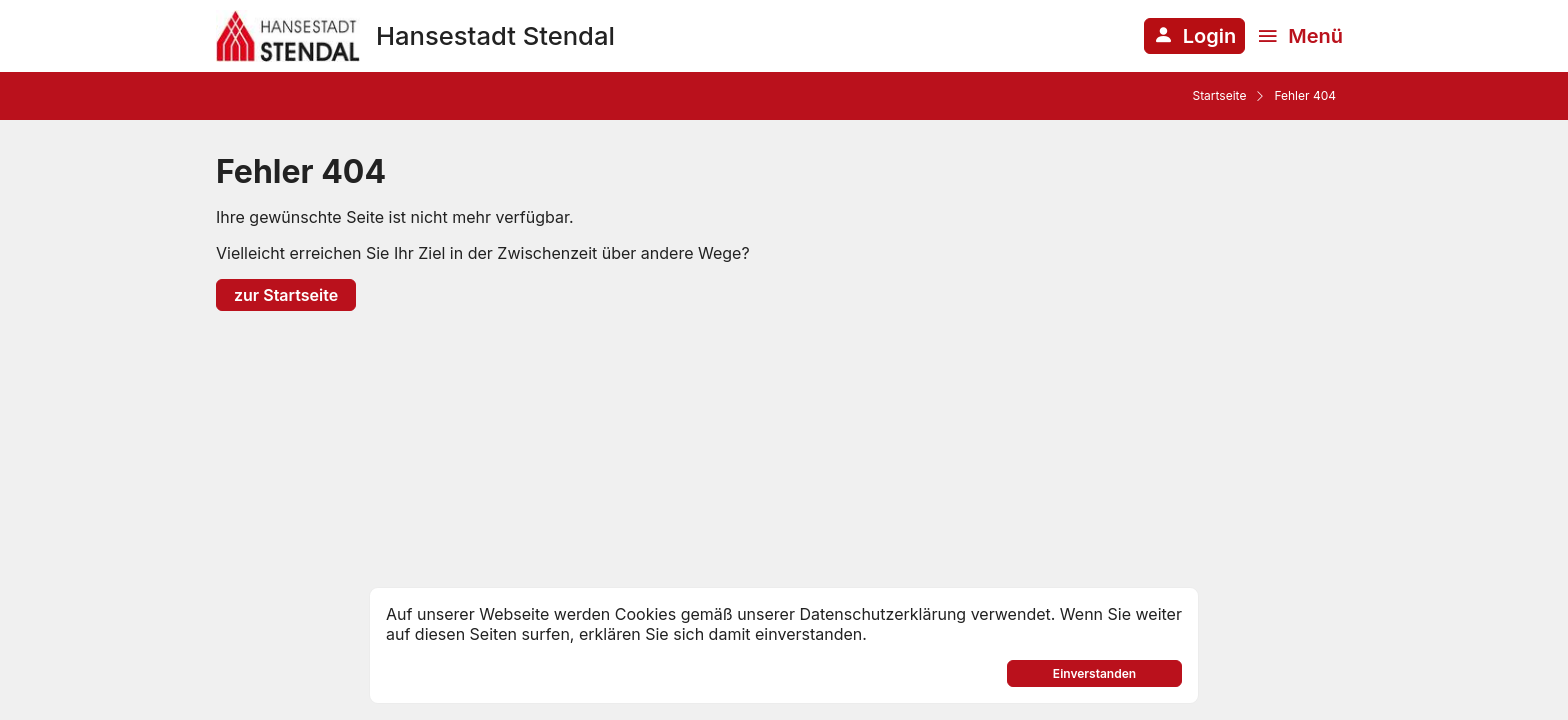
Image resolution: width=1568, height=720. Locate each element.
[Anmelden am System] (1194, 36)
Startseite (1219, 95)
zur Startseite (286, 295)
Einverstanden (1094, 673)
